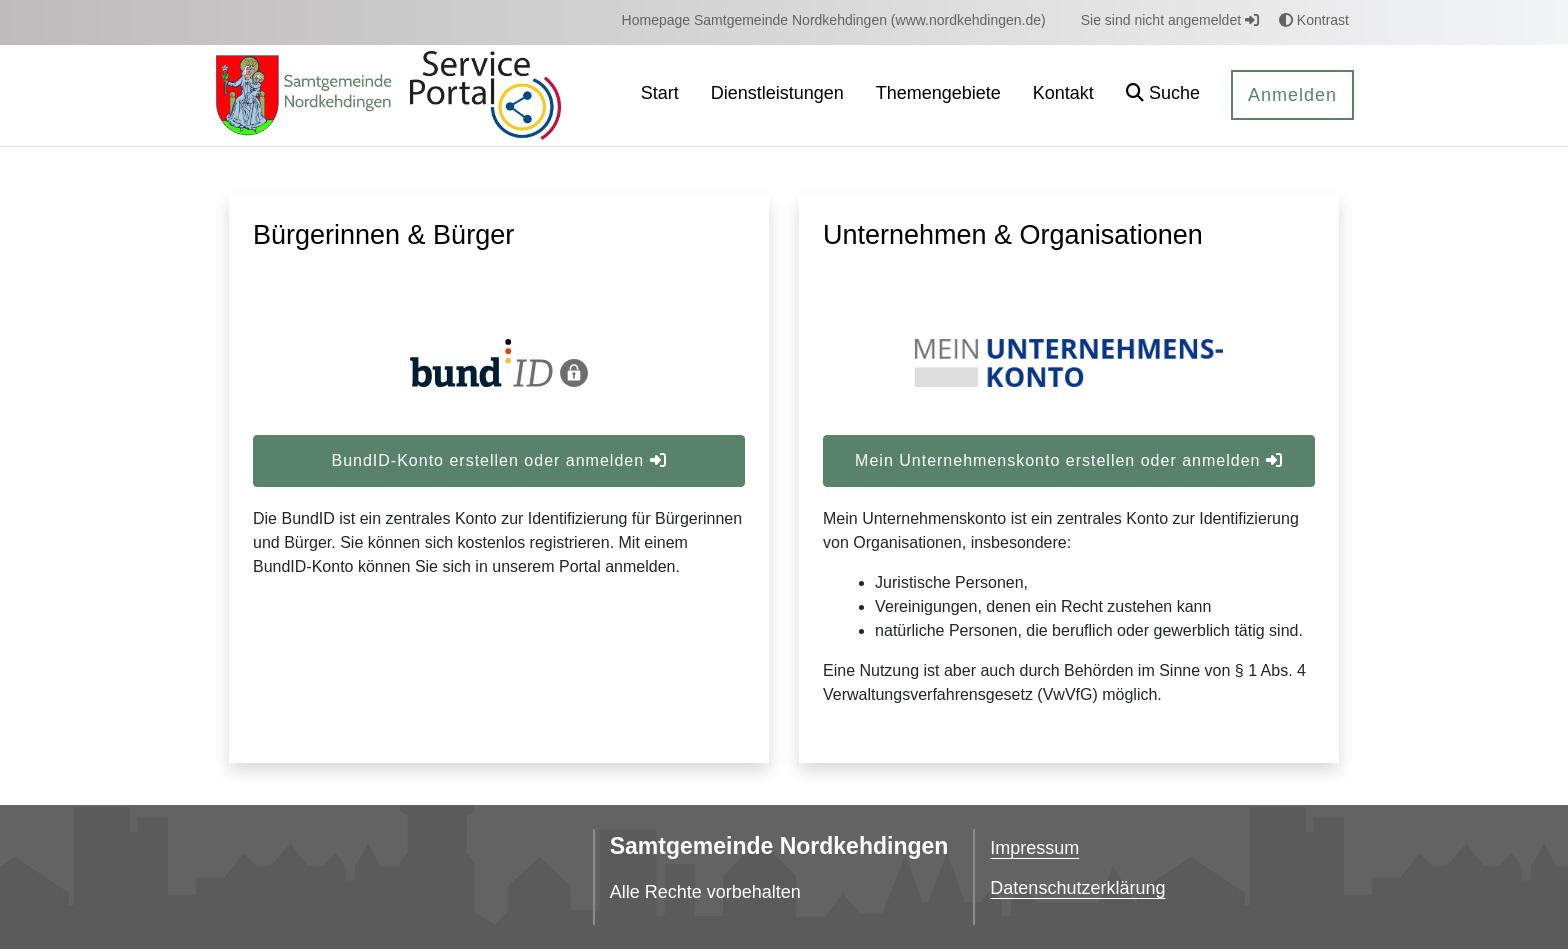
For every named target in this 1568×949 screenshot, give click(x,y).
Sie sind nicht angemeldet (1170, 20)
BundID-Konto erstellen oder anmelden (498, 460)
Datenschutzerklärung (1077, 888)
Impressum (1034, 848)
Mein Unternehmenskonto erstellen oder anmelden (1069, 460)
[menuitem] (834, 20)
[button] (1163, 95)
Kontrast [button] (1314, 20)
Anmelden (1292, 95)
